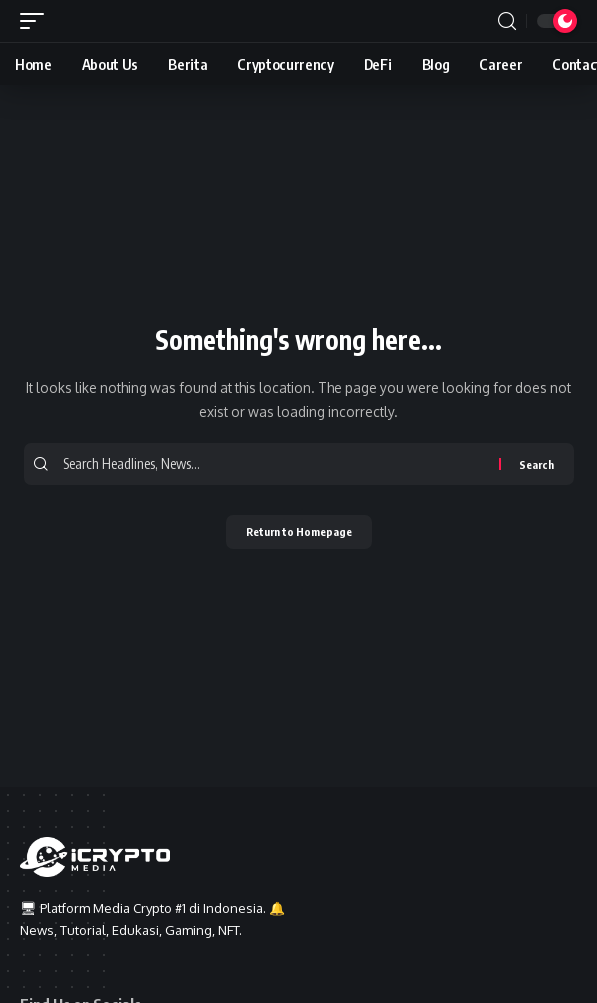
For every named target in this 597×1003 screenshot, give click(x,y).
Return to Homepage (299, 531)
